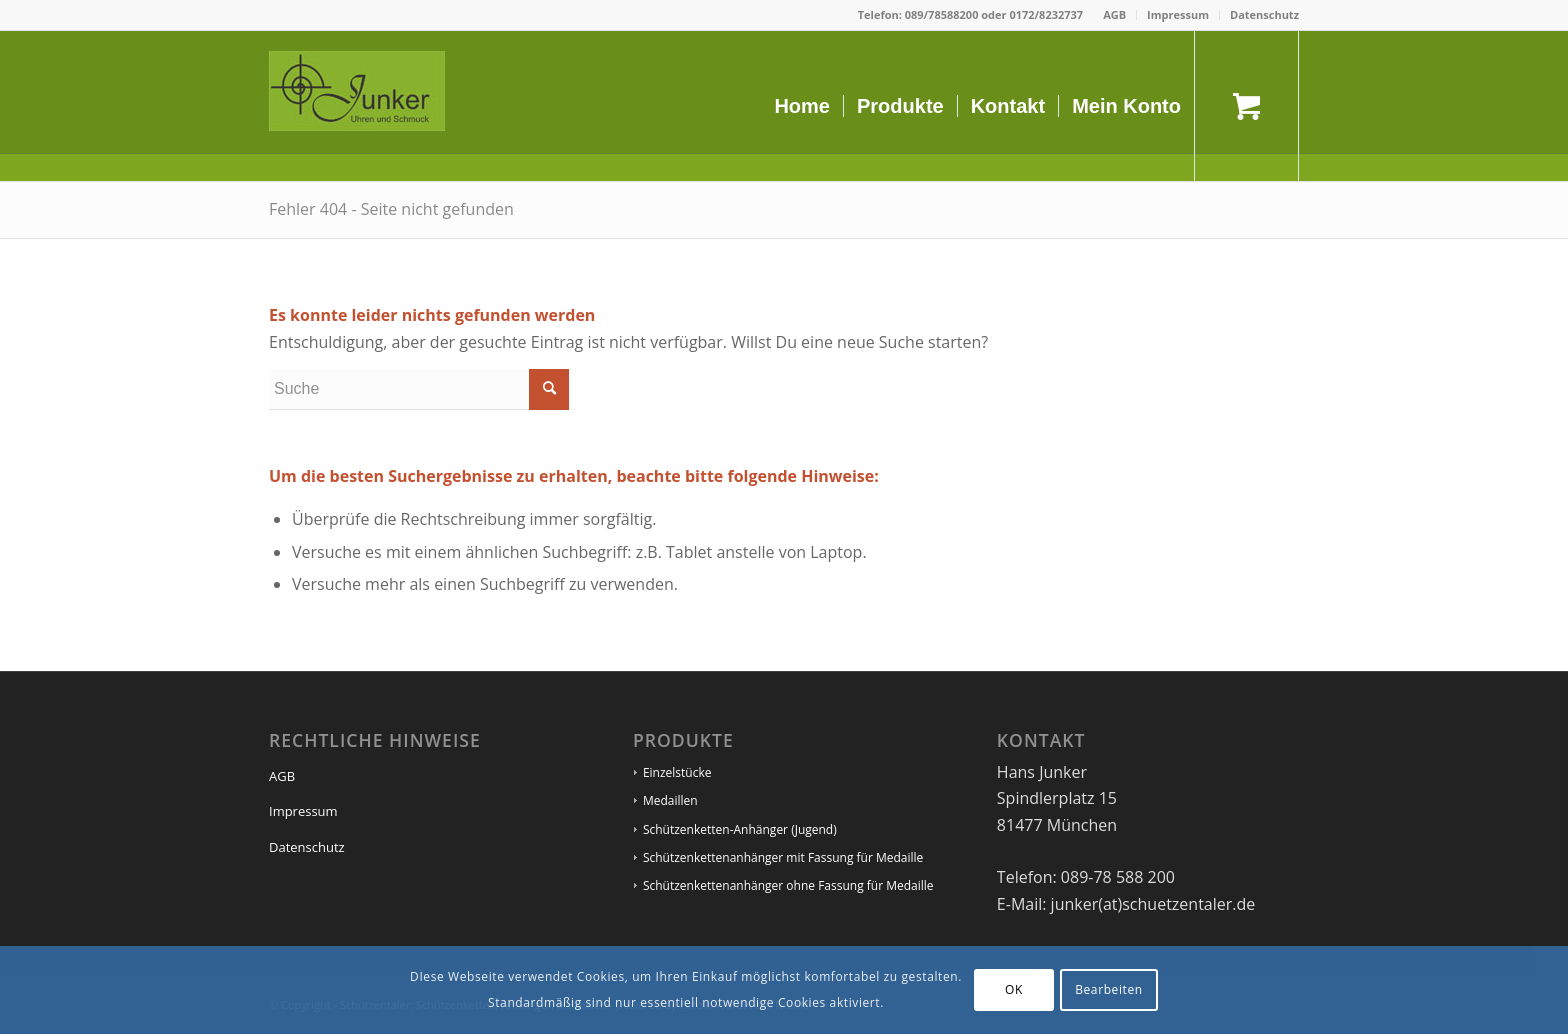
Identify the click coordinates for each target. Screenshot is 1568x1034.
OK (1014, 989)
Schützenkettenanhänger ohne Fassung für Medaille (788, 885)
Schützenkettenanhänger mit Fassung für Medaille (783, 857)
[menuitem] (1115, 15)
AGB (1114, 14)
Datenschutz (1264, 14)
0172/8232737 (1046, 14)
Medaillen (670, 800)
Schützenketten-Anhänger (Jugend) (740, 829)
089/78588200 (942, 14)
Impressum (1178, 14)
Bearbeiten (1109, 989)
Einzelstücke (677, 772)
